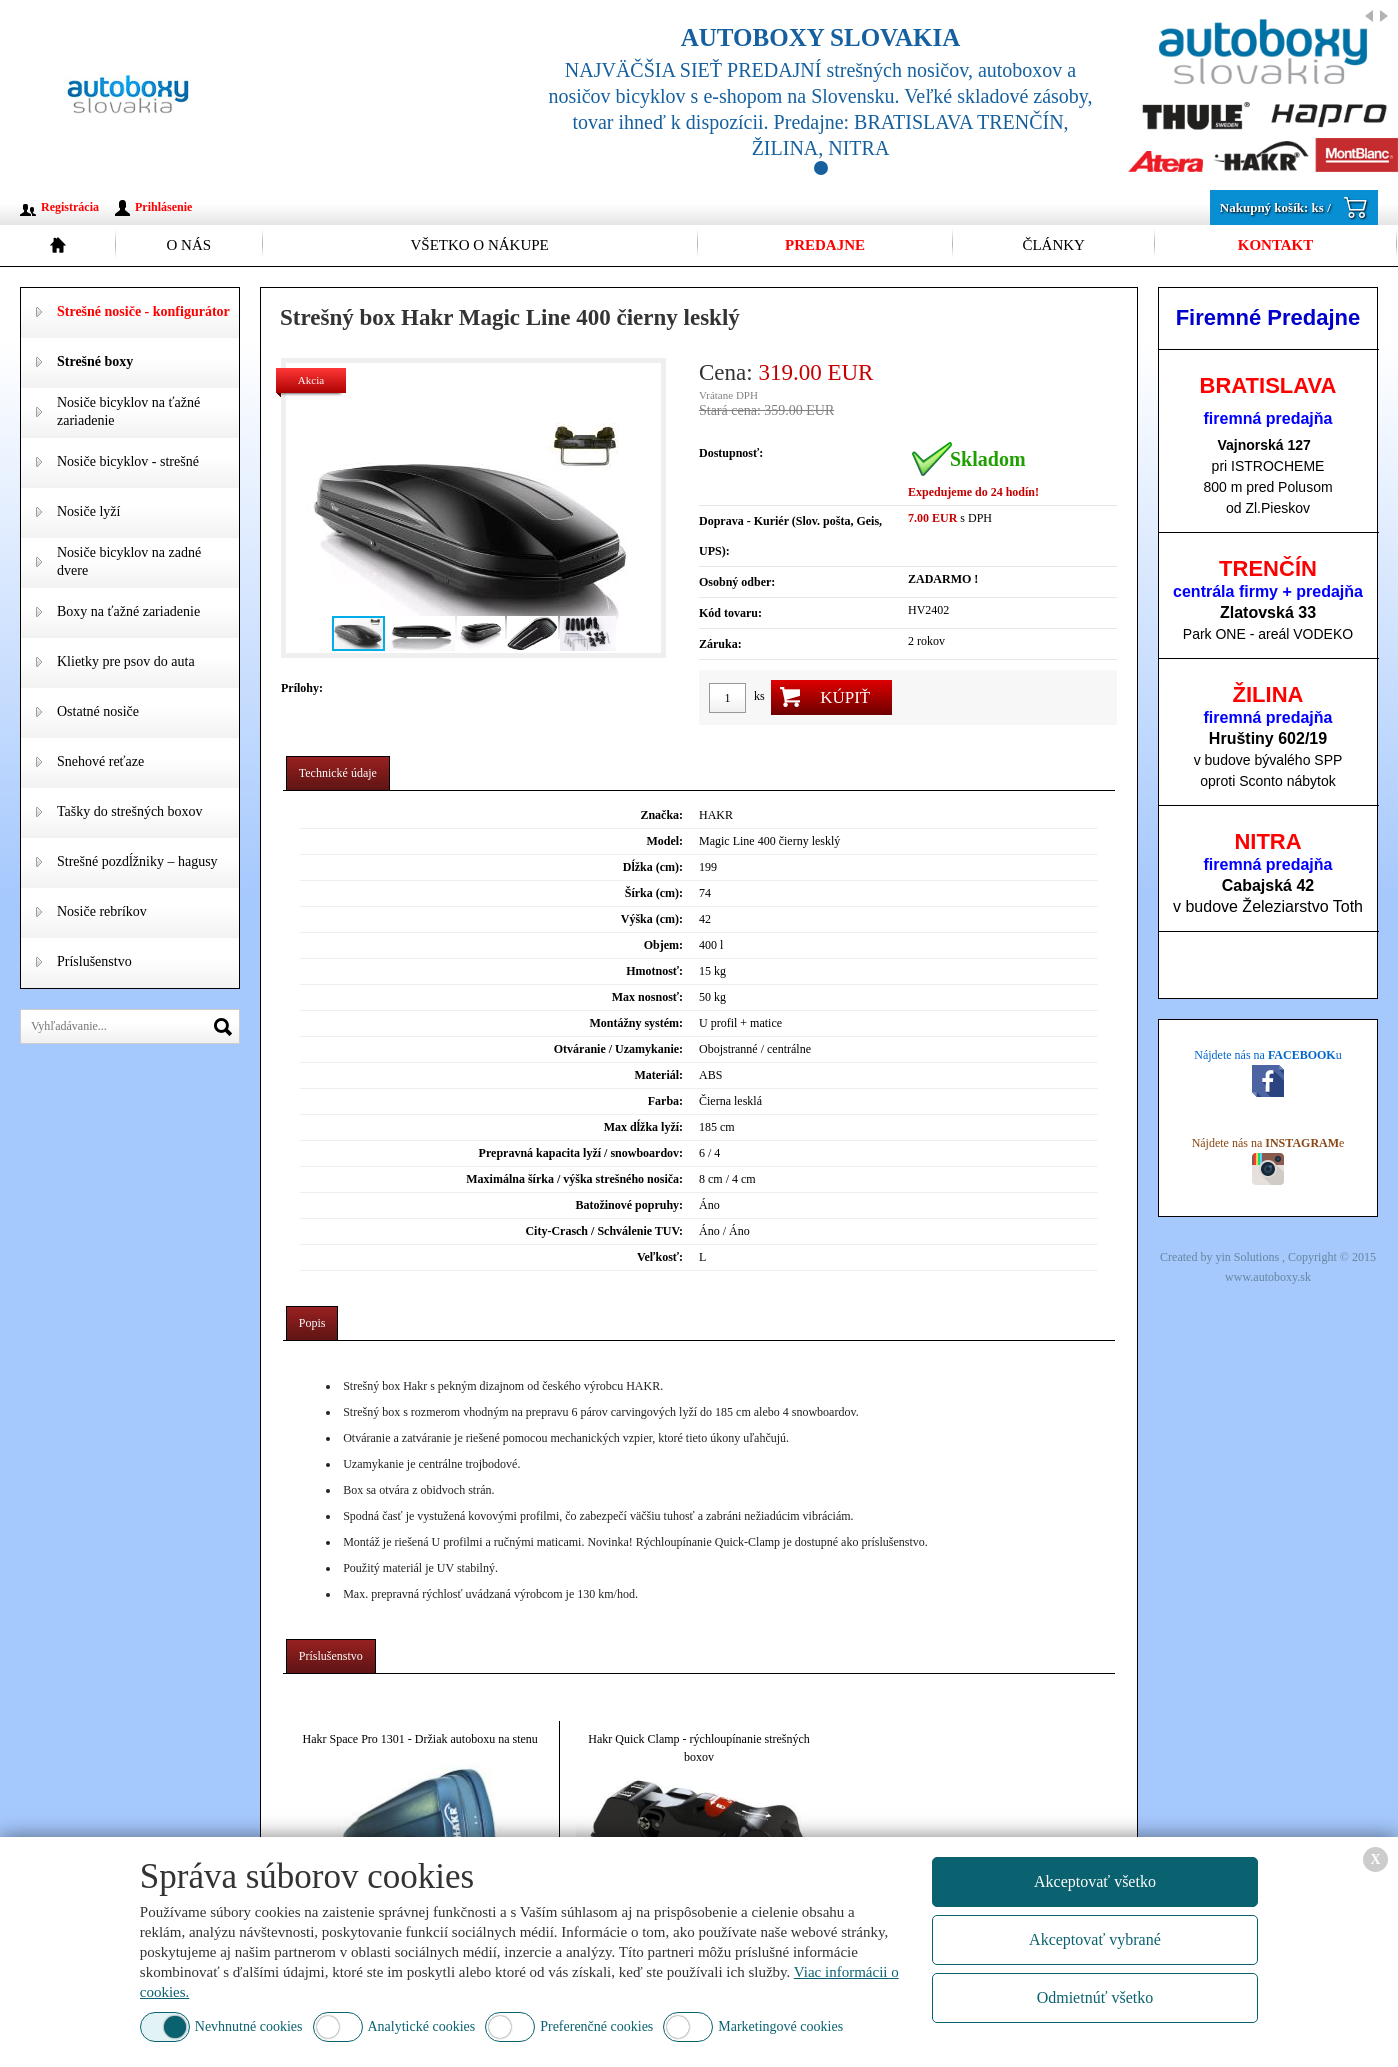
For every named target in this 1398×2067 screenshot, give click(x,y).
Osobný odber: (737, 582)
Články (1053, 245)
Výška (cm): (652, 919)
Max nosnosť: (647, 997)
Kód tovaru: (730, 613)
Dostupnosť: (731, 453)
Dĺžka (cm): (653, 867)
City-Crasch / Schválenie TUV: (604, 1231)
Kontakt (1276, 245)
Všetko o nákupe (479, 245)
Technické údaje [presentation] (338, 773)
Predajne (825, 245)
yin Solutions (1248, 1257)
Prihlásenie (163, 207)
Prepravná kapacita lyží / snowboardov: (581, 1153)
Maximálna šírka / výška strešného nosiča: (574, 1179)
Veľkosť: (660, 1257)
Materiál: (658, 1075)
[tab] (338, 773)
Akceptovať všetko (1095, 1881)
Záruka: (720, 644)
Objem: (663, 945)
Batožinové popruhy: (629, 1205)
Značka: (661, 815)
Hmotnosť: (654, 971)
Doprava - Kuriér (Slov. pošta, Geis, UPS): (790, 536)
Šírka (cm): (654, 893)
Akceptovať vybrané (1095, 1939)
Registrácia (70, 207)
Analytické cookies (422, 2026)
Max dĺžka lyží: (643, 1127)
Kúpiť (845, 697)
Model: (664, 841)
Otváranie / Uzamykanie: (618, 1049)
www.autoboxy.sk (1268, 1277)
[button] (643, 508)
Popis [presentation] (312, 1323)
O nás (188, 245)
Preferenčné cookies (596, 2026)
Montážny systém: (636, 1023)
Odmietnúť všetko (1095, 1997)
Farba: (665, 1101)
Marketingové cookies (780, 2026)
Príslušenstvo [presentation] (331, 1656)
